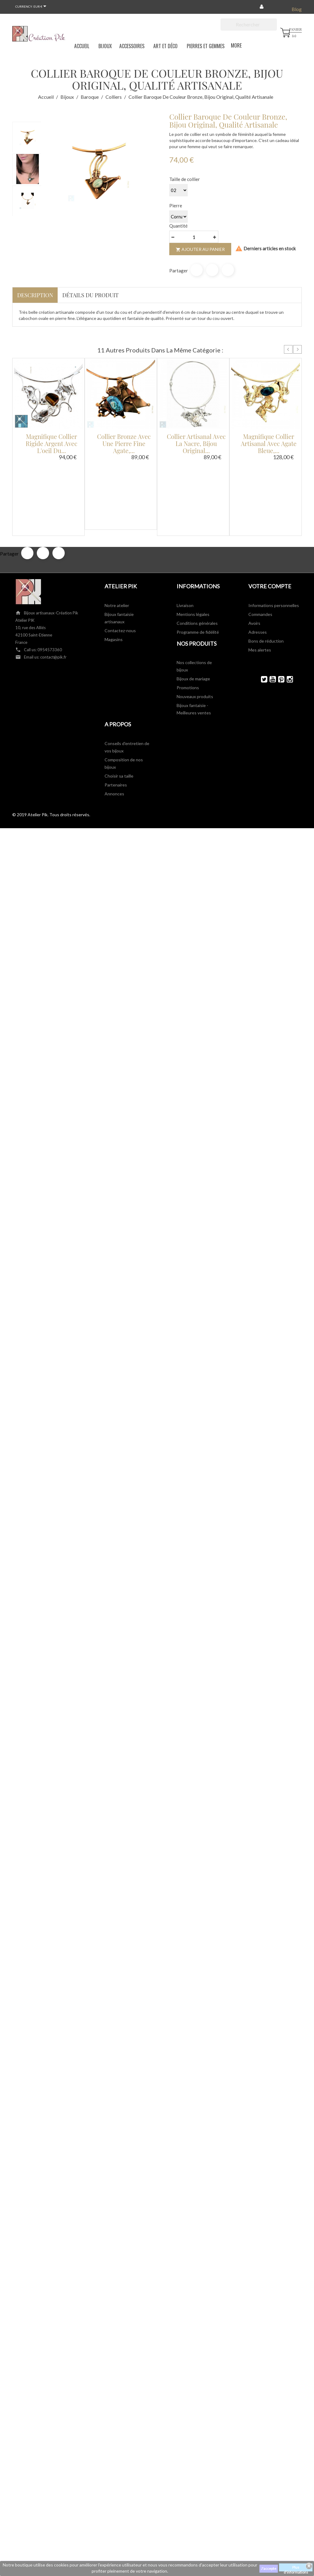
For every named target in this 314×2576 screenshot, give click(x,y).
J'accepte (268, 2568)
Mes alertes (259, 579)
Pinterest (228, 270)
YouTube (270, 608)
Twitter (261, 608)
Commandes (260, 543)
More (235, 45)
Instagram (287, 608)
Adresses (257, 561)
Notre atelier (117, 534)
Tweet (212, 270)
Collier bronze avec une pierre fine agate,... (124, 443)
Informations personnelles (273, 534)
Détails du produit (90, 295)
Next (297, 349)
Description (35, 295)
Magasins (114, 568)
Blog (297, 9)
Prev (288, 349)
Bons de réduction (266, 570)
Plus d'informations (296, 2568)
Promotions (188, 617)
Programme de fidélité (198, 561)
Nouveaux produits (195, 626)
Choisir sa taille (119, 705)
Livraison (185, 534)
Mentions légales (193, 543)
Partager (196, 270)
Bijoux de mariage (193, 608)
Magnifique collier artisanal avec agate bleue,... (269, 443)
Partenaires (116, 714)
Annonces (114, 723)
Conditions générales (197, 552)
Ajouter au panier (200, 249)
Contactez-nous (120, 559)
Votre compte (269, 515)
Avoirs (254, 552)
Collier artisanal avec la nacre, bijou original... (196, 443)
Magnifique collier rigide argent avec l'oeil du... (51, 443)
